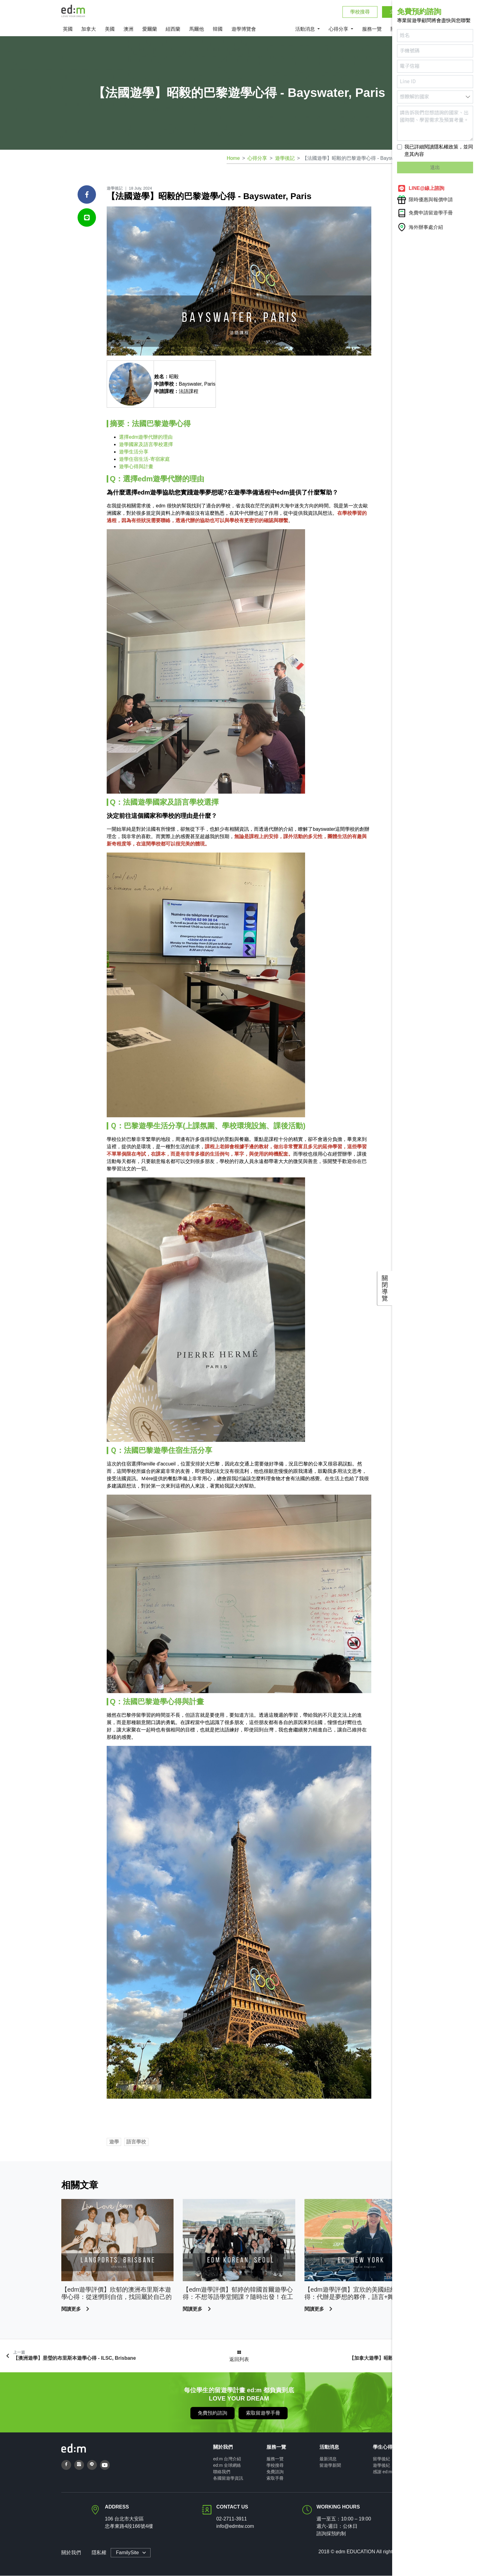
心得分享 (339, 29)
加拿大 (88, 29)
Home (233, 158)
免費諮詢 (275, 2472)
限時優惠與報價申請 (425, 199)
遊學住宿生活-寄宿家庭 (144, 459)
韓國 (218, 29)
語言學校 (136, 2142)
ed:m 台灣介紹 (227, 2459)
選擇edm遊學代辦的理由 (146, 437)
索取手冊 (275, 2478)
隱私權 (98, 2552)
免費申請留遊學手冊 (425, 213)
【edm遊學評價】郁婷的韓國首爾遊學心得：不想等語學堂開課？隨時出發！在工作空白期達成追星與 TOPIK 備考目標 (238, 2293)
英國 (68, 29)
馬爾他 (196, 29)
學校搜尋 (360, 12)
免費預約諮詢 (212, 2413)
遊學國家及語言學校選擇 (146, 444)
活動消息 (305, 29)
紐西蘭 (173, 29)
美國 (110, 29)
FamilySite (127, 2552)
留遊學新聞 (330, 2465)
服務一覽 (372, 29)
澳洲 (128, 29)
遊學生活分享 (133, 452)
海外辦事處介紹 (420, 227)
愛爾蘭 (149, 29)
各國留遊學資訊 (228, 2478)
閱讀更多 (71, 2309)
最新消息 (328, 2459)
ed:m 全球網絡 (227, 2465)
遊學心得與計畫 (136, 466)
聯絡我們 (221, 2472)
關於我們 (71, 2552)
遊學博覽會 (243, 29)
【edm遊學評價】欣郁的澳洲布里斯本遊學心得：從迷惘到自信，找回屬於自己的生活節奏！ (116, 2293)
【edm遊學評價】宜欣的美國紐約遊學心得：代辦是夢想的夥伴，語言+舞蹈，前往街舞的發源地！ (359, 2293)
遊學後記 (285, 158)
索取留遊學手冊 (263, 2413)
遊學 (114, 2142)
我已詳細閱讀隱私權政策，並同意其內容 (438, 150)
